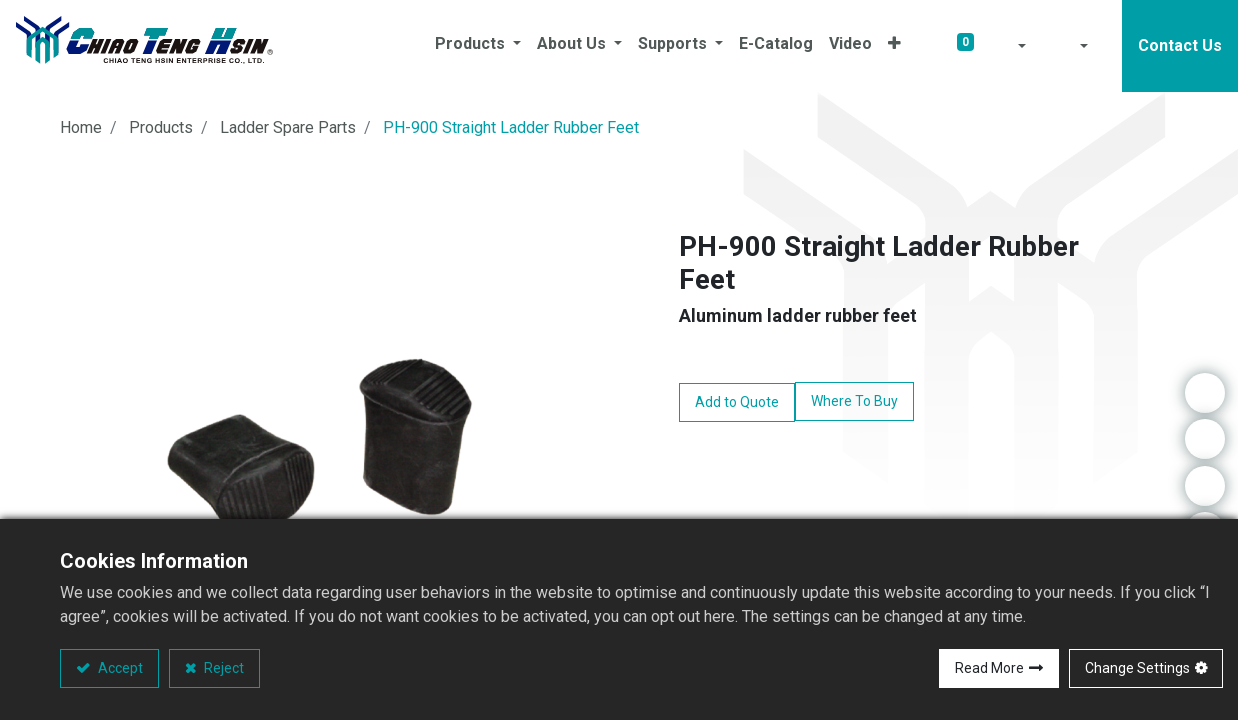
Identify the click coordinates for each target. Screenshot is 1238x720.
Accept (119, 668)
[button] (894, 46)
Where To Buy (854, 401)
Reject (222, 668)
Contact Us (1180, 45)
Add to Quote (737, 402)
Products (161, 127)
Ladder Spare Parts (288, 127)
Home (81, 127)
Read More (989, 668)
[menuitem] (776, 46)
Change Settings (1137, 668)
